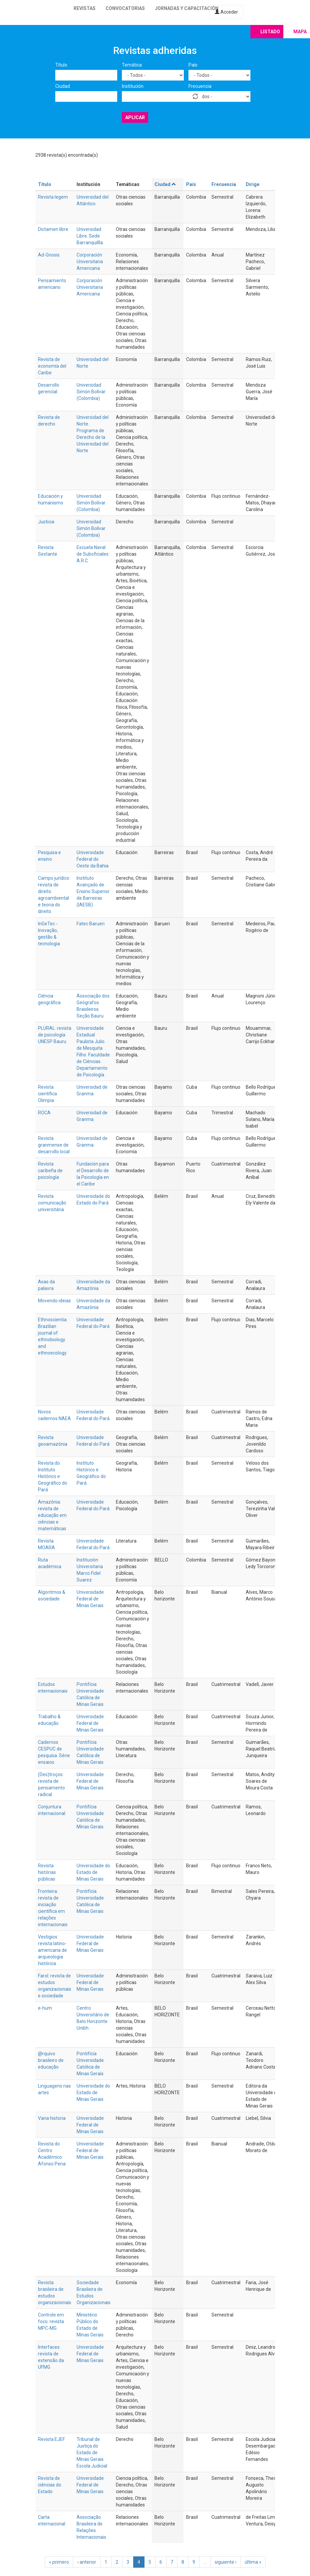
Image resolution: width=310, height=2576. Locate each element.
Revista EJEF (51, 2439)
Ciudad (62, 86)
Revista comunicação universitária (52, 1203)
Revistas (85, 8)
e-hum (45, 2008)
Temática (132, 65)
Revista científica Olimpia (47, 1093)
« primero (59, 2562)
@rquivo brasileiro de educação (51, 2060)
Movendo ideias (54, 1300)
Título (61, 65)
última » (253, 2562)
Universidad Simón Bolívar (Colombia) (91, 391)
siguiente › (225, 2562)
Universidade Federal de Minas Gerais (90, 1598)
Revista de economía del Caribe (52, 366)
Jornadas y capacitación (186, 8)
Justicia (46, 521)
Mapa (300, 31)
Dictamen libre (53, 229)
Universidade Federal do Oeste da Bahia (93, 859)
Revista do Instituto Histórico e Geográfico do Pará (52, 1476)
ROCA (44, 1112)
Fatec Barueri (91, 923)
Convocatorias (125, 8)
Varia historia (52, 2118)
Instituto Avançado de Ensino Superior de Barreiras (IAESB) (93, 891)
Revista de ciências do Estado (49, 2485)
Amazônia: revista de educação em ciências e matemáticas (52, 1515)
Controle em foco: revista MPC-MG (51, 2321)
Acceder (226, 12)
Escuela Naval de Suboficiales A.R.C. (93, 554)
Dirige (252, 184)
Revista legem (53, 197)
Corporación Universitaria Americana (90, 261)
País (192, 65)
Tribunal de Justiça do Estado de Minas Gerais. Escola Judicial (92, 2453)
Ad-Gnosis (49, 255)
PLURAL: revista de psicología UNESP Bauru (54, 1034)
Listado (270, 31)
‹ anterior (86, 2562)
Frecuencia (199, 86)
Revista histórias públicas (47, 1872)
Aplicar (135, 117)
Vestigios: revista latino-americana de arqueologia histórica (52, 1950)
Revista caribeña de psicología (50, 1170)
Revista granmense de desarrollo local (54, 1145)
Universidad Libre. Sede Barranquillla (90, 236)
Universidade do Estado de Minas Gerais (93, 1872)
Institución (133, 86)
